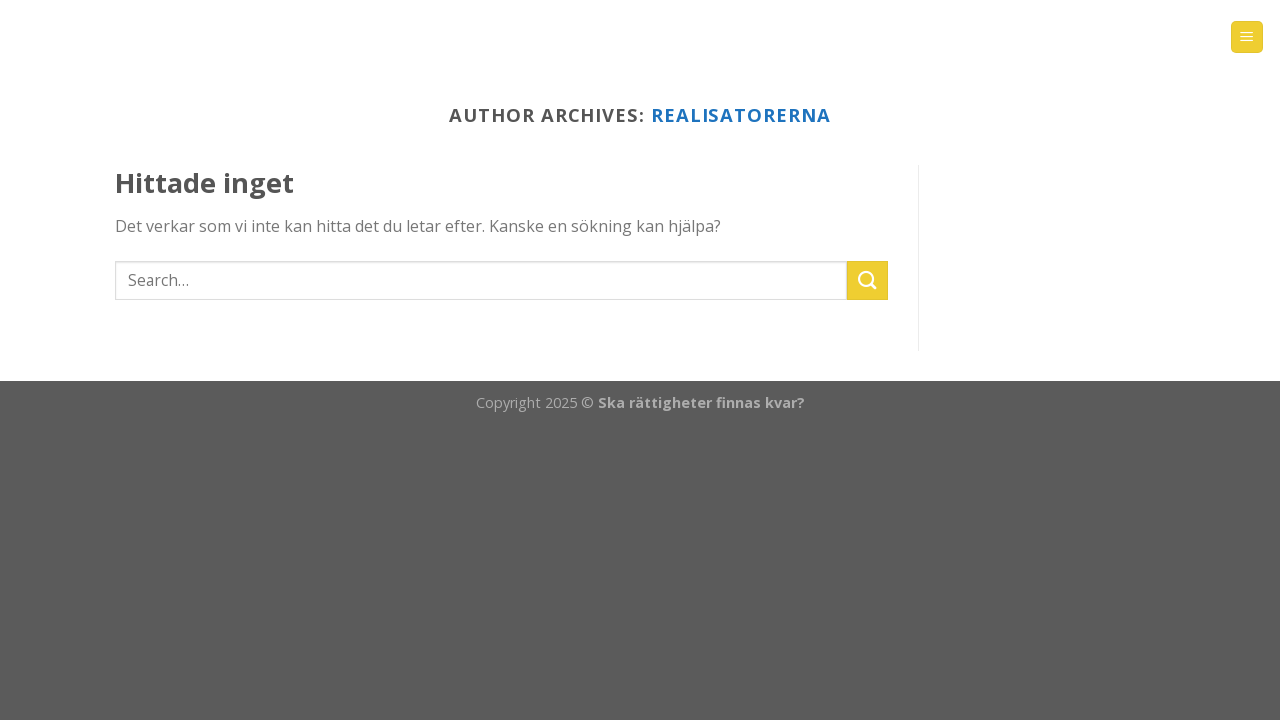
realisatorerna (741, 114)
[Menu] (1247, 37)
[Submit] (867, 280)
